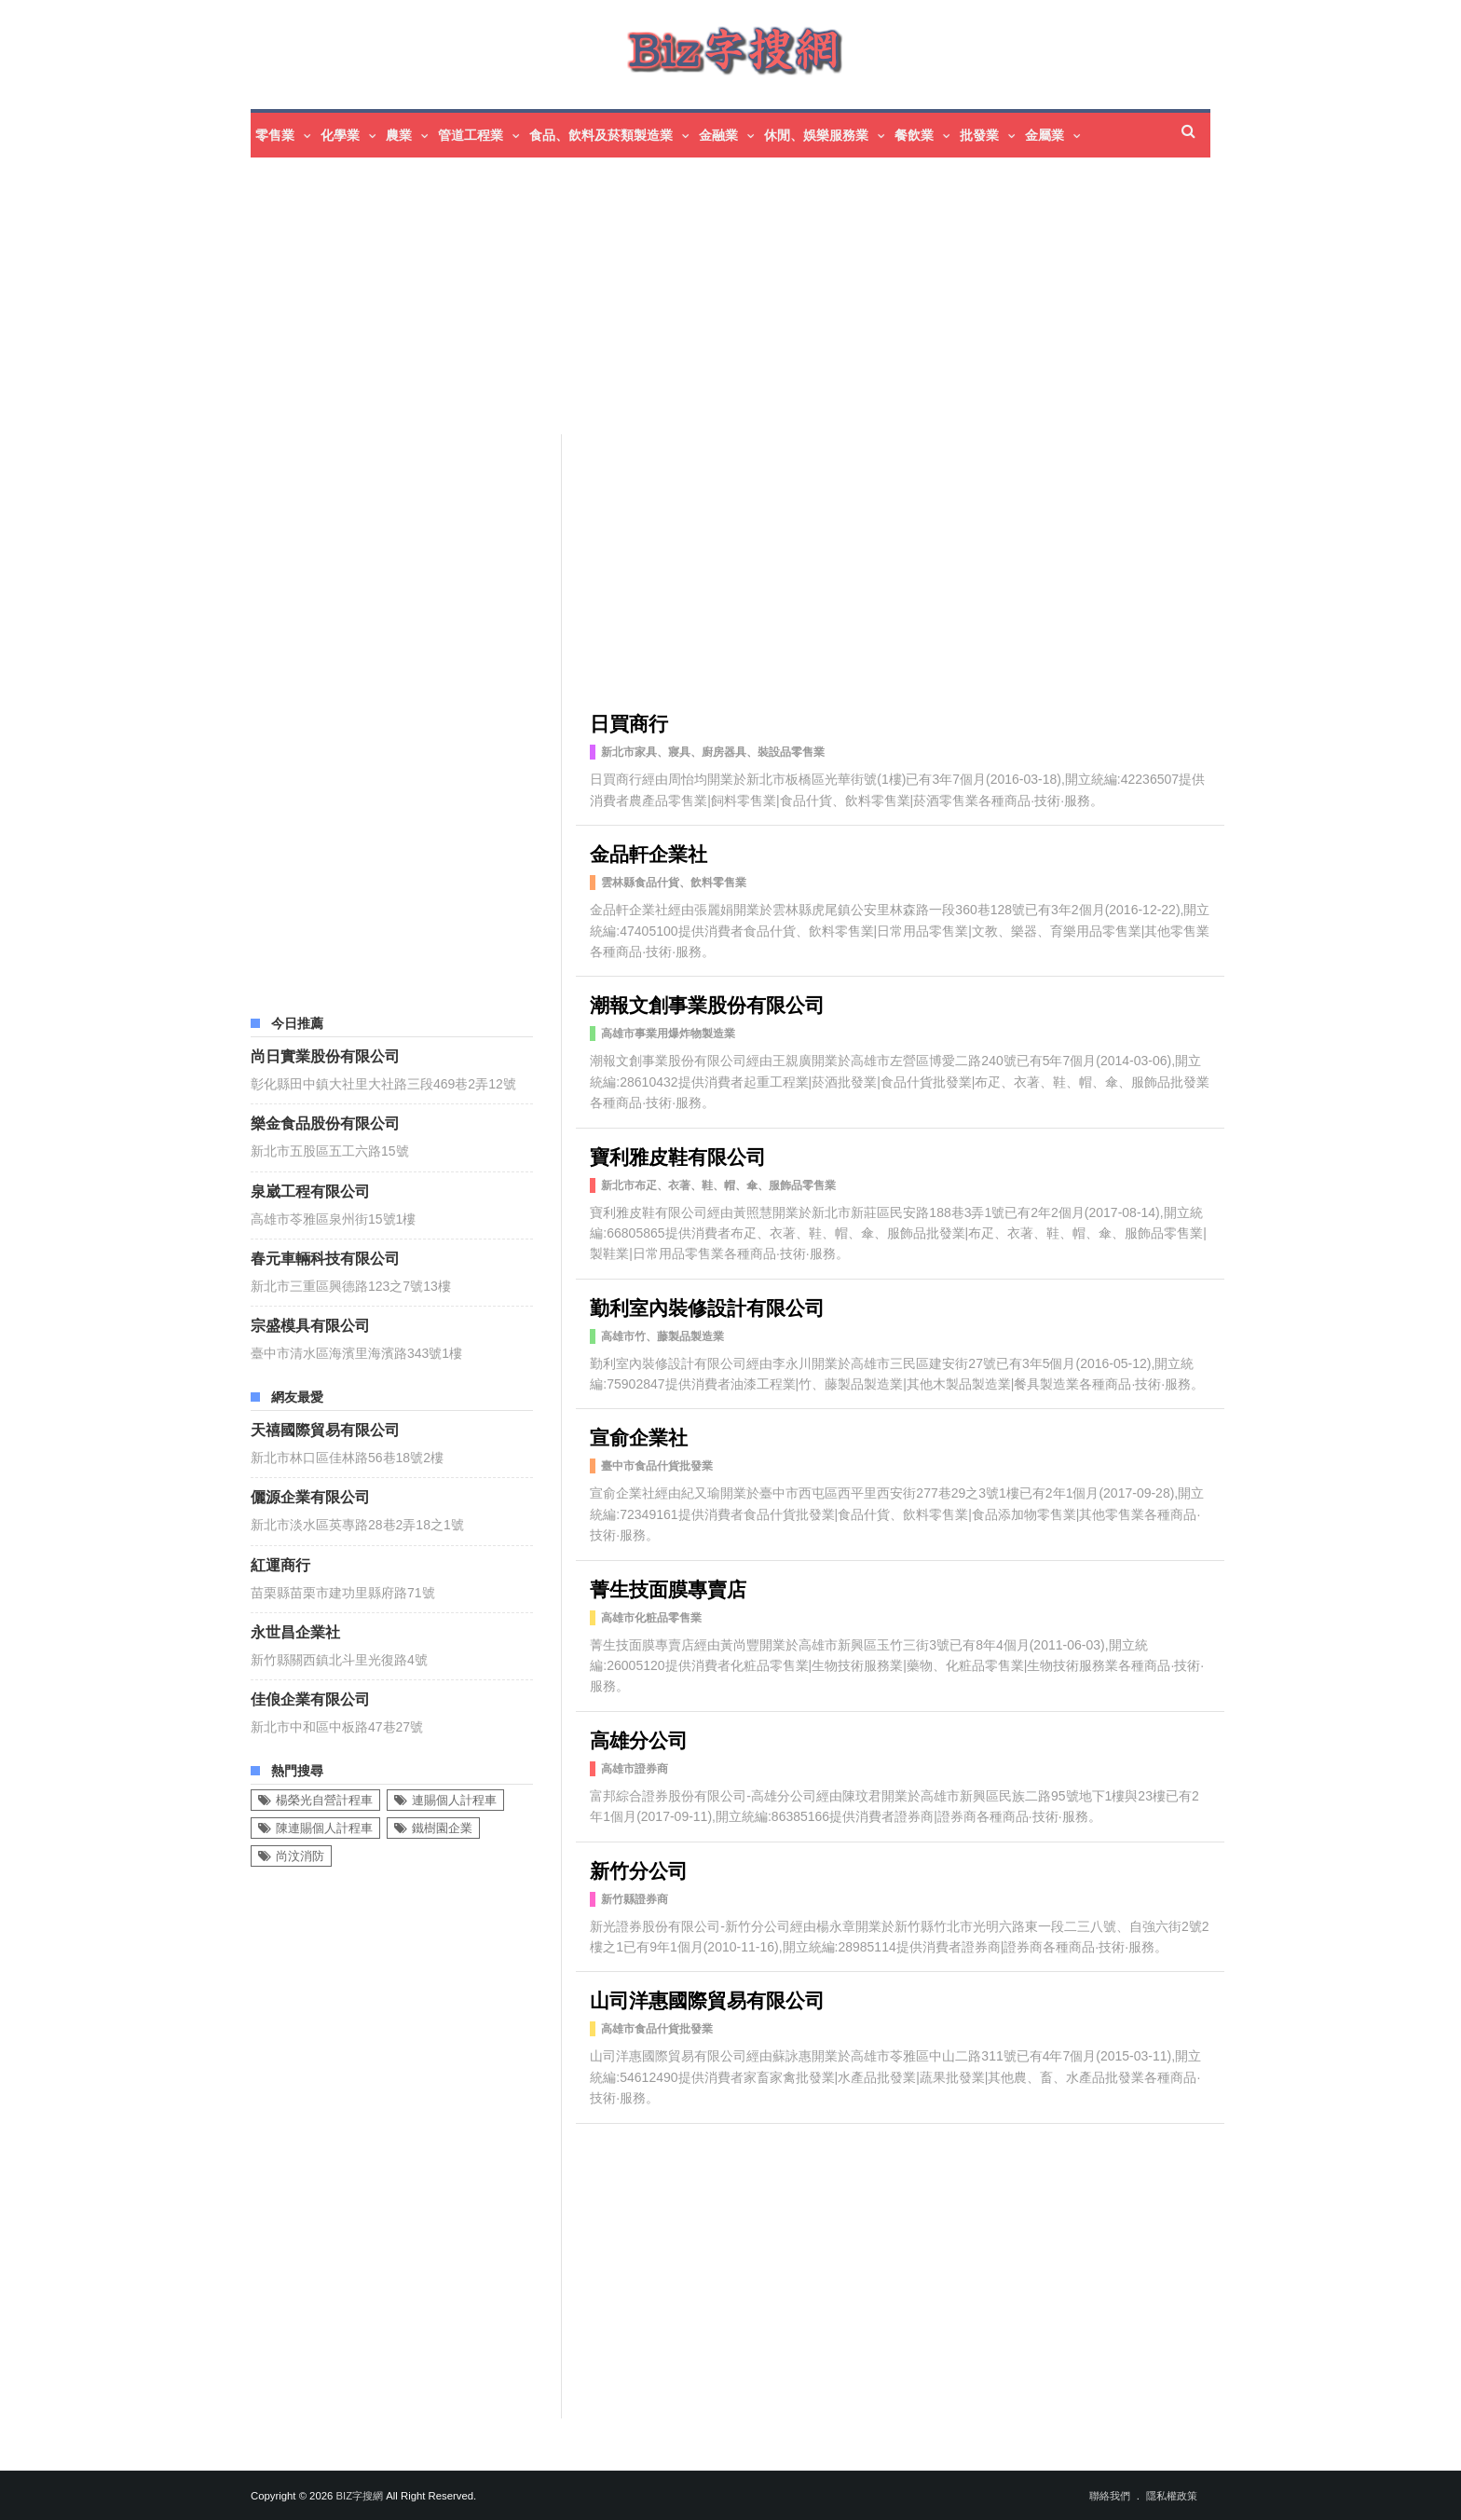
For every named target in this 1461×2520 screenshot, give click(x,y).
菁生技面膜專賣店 (668, 1587)
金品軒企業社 (648, 852)
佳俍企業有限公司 (310, 1698)
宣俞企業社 (639, 1435)
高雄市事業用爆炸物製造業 (668, 1033)
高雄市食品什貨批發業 (657, 2028)
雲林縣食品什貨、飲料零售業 (673, 882)
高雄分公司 (639, 1738)
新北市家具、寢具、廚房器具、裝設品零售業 (713, 752)
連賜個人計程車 (454, 1800)
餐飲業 (914, 135)
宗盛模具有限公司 (310, 1324)
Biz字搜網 (359, 2495)
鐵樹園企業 (442, 1828)
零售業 (274, 135)
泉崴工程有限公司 (310, 1190)
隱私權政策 (1171, 2495)
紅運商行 (280, 1564)
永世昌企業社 (295, 1631)
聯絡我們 (1109, 2495)
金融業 (718, 135)
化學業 (340, 135)
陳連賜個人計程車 (324, 1828)
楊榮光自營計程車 (324, 1800)
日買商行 (629, 721)
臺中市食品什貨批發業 (657, 1465)
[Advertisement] (782, 298)
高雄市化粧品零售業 (651, 1617)
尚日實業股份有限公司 (325, 1055)
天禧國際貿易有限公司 (325, 1429)
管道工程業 (470, 135)
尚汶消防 (300, 1856)
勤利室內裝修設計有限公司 (707, 1306)
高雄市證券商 (634, 1768)
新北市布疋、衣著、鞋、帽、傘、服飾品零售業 (718, 1185)
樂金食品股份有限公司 (325, 1122)
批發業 (979, 135)
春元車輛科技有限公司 (325, 1257)
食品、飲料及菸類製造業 (601, 135)
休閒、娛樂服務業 (816, 135)
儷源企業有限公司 (310, 1496)
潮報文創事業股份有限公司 (707, 1003)
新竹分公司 (639, 1869)
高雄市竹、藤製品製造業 (662, 1336)
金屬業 (1044, 135)
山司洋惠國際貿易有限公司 (707, 1998)
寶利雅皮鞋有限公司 (678, 1155)
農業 (399, 135)
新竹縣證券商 (634, 1899)
